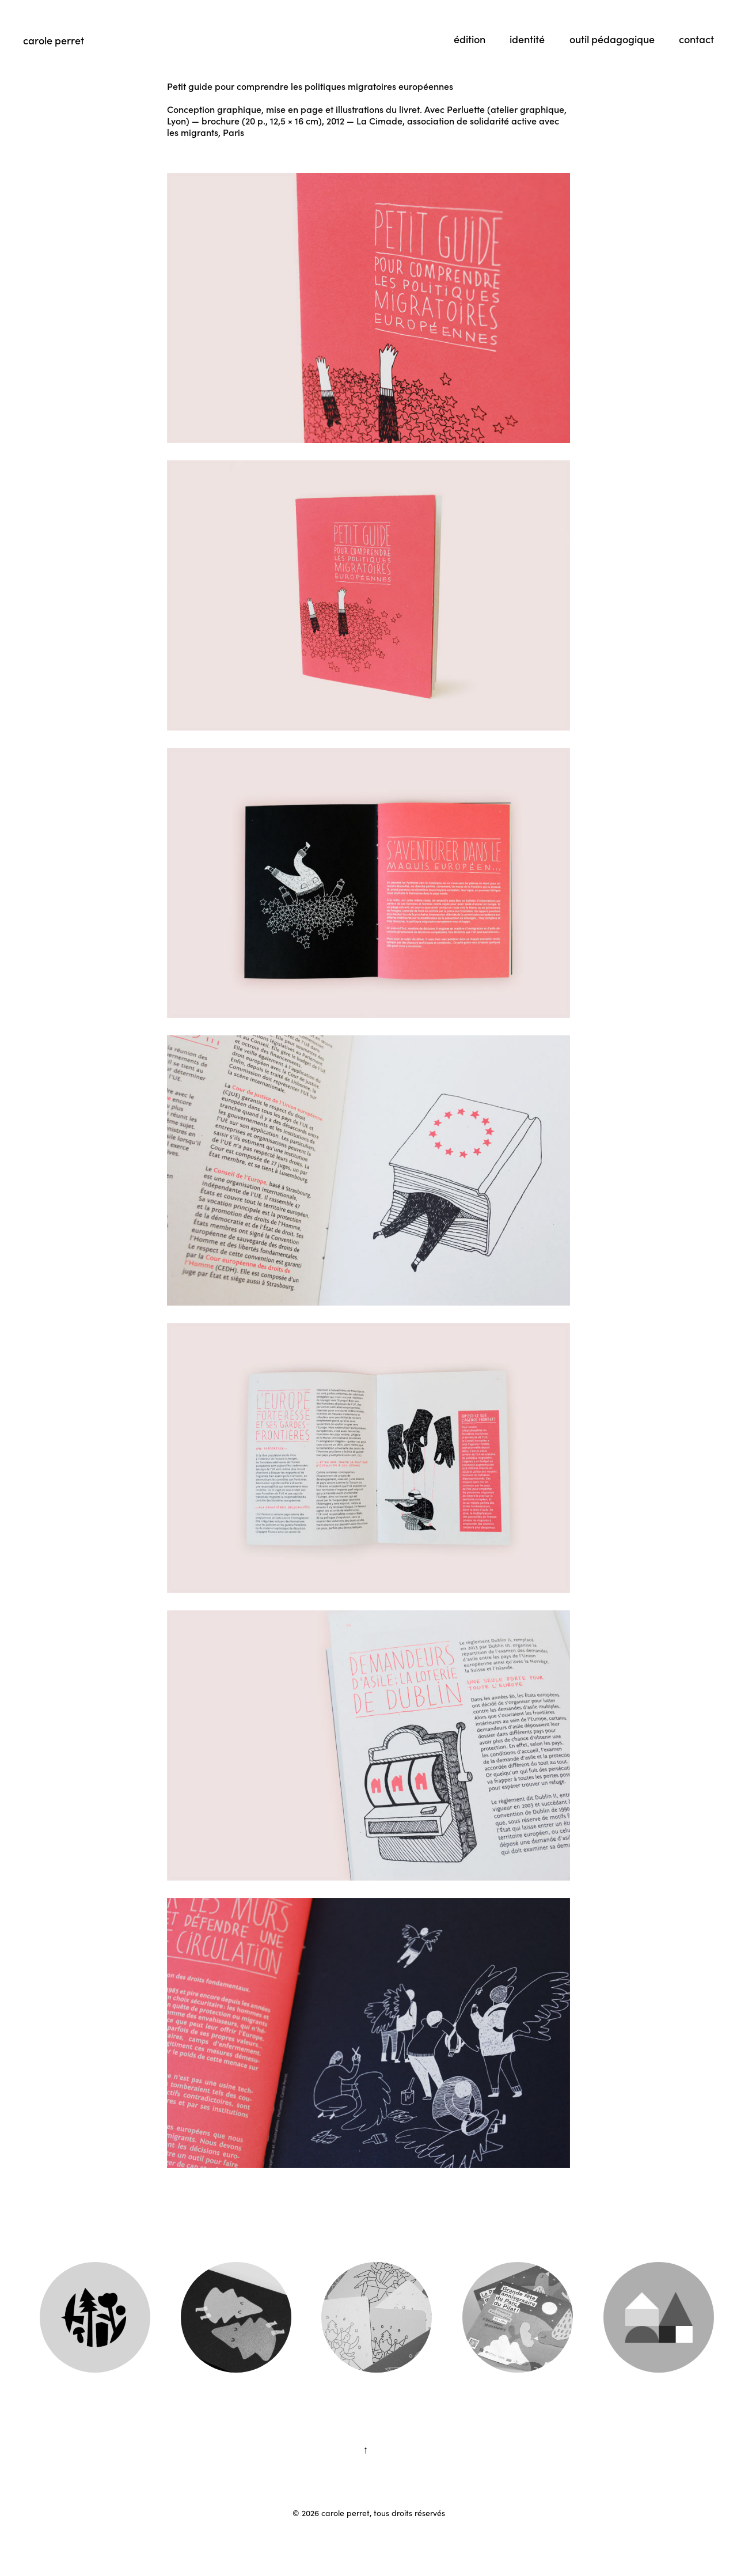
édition (469, 39)
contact (696, 39)
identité (527, 39)
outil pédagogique (612, 39)
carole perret (53, 40)
